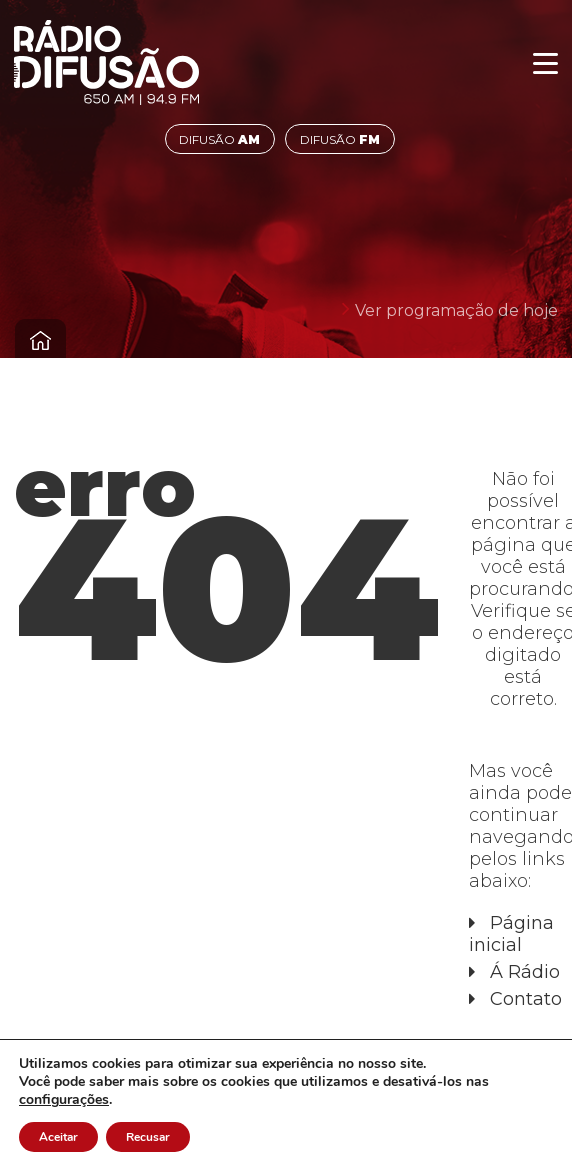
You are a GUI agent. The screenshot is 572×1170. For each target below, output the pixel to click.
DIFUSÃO (219, 139)
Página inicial (511, 934)
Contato (526, 999)
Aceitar (58, 1137)
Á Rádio (525, 972)
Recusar (148, 1137)
